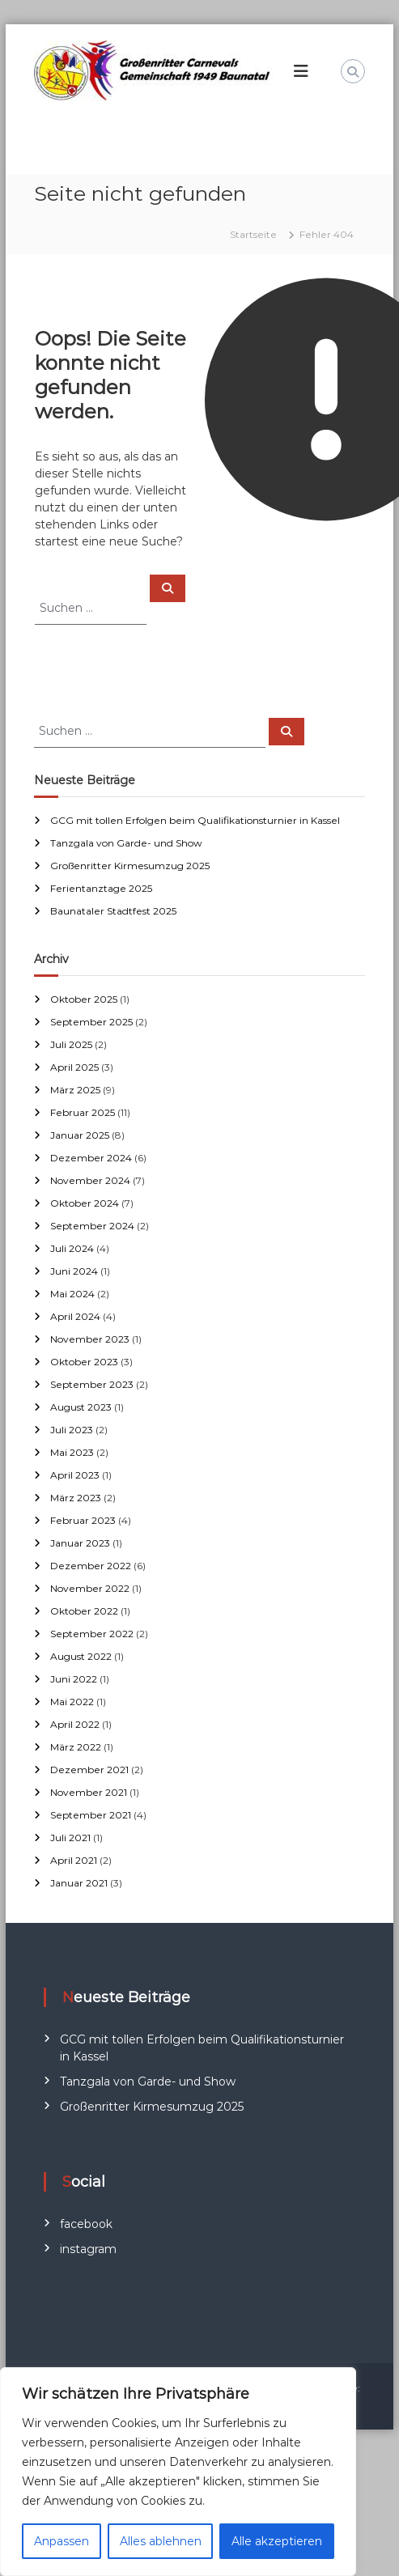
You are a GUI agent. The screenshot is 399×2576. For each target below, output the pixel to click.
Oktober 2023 (84, 1362)
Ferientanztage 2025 (101, 888)
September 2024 (92, 1226)
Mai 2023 (72, 1452)
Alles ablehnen (161, 2541)
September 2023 (92, 1384)
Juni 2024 (74, 1271)
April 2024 (75, 1316)
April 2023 (75, 1475)
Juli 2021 (70, 1837)
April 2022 (75, 1724)
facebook (86, 2224)
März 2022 (75, 1747)
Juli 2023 (71, 1430)
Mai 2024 (72, 1294)
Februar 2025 (82, 1112)
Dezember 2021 (89, 1769)
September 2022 (92, 1634)
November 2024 (90, 1180)
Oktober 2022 (84, 1611)
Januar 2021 (79, 1883)
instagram (88, 2249)
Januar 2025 (79, 1135)
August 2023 (81, 1407)
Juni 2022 (73, 1679)
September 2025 (91, 1022)
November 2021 (88, 1792)
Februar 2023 (83, 1520)
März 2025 (75, 1090)
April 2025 (74, 1067)
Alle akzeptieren (276, 2541)
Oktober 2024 (84, 1203)
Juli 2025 (71, 1044)
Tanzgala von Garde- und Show (126, 843)
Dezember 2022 (90, 1566)
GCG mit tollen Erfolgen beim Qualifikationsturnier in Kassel (195, 820)
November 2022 (89, 1588)
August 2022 (81, 1656)
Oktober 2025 (83, 999)
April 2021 (73, 1860)
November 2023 (89, 1339)
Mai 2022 (72, 1701)
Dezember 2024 (91, 1158)
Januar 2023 (80, 1543)
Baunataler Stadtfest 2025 (113, 911)
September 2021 (90, 1815)
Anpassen (61, 2541)
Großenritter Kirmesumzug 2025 (130, 865)
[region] (178, 2471)
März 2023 (75, 1498)
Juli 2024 (72, 1248)
